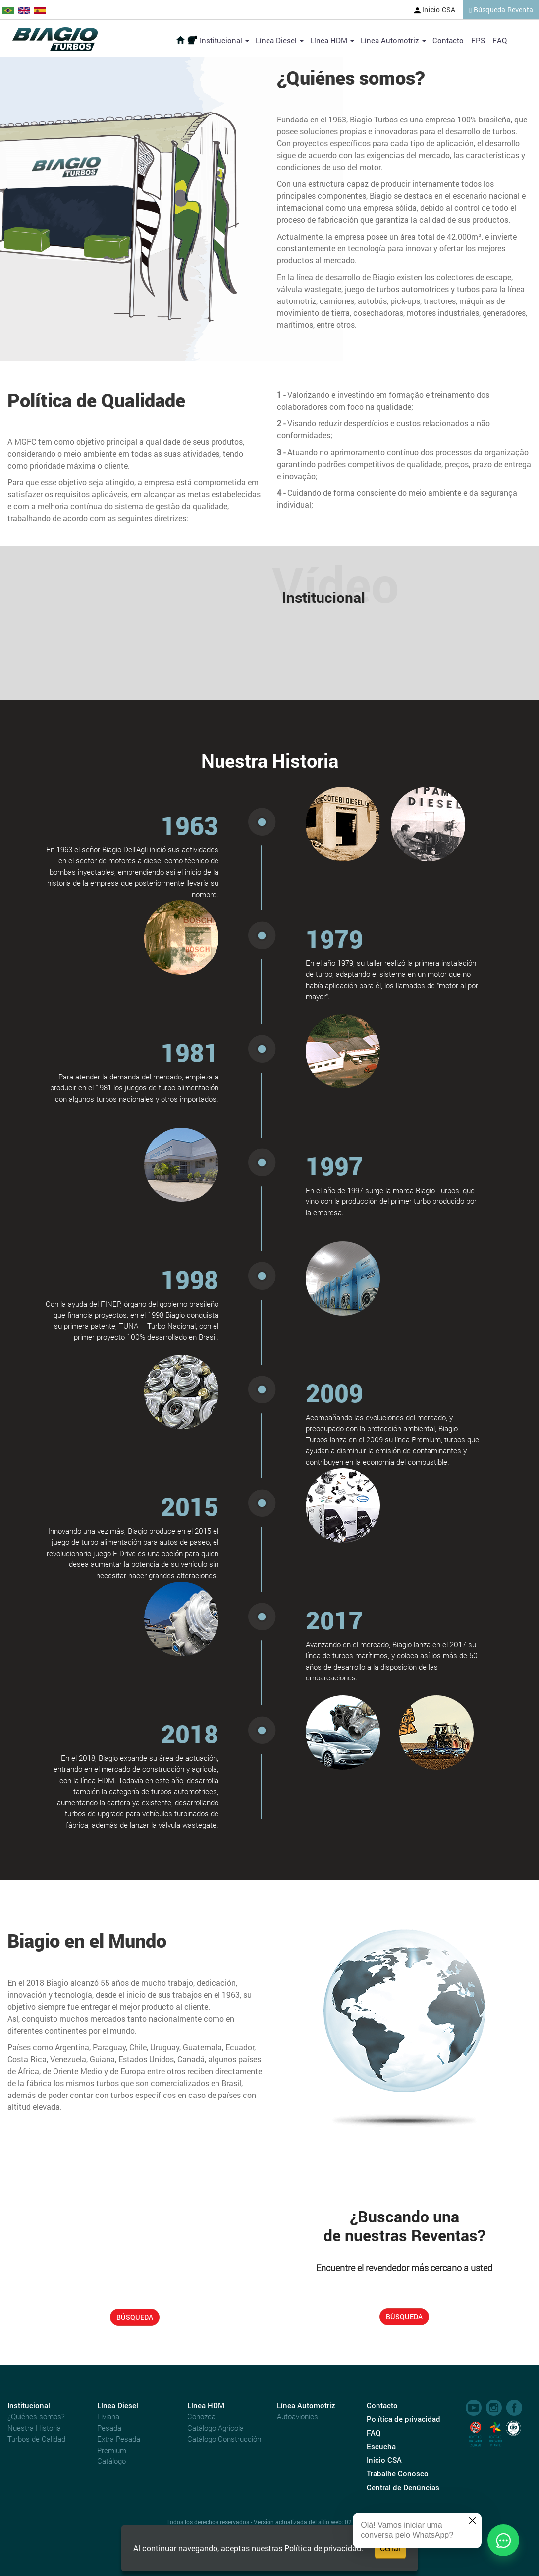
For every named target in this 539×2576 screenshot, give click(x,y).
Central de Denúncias (403, 2487)
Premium (111, 2450)
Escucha (381, 2446)
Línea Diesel (280, 40)
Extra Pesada (118, 2439)
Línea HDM (332, 40)
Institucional (224, 40)
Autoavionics (297, 2416)
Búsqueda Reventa (501, 9)
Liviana (108, 2416)
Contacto (448, 40)
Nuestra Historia (34, 2428)
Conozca (201, 2416)
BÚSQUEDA (134, 2317)
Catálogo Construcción (224, 2439)
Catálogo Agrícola (215, 2428)
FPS (478, 40)
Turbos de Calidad (36, 2439)
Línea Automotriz (393, 40)
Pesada (109, 2428)
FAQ (499, 40)
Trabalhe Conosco (398, 2473)
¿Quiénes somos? (36, 2416)
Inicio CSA (434, 9)
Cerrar (390, 2548)
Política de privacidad (322, 2548)
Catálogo (111, 2461)
